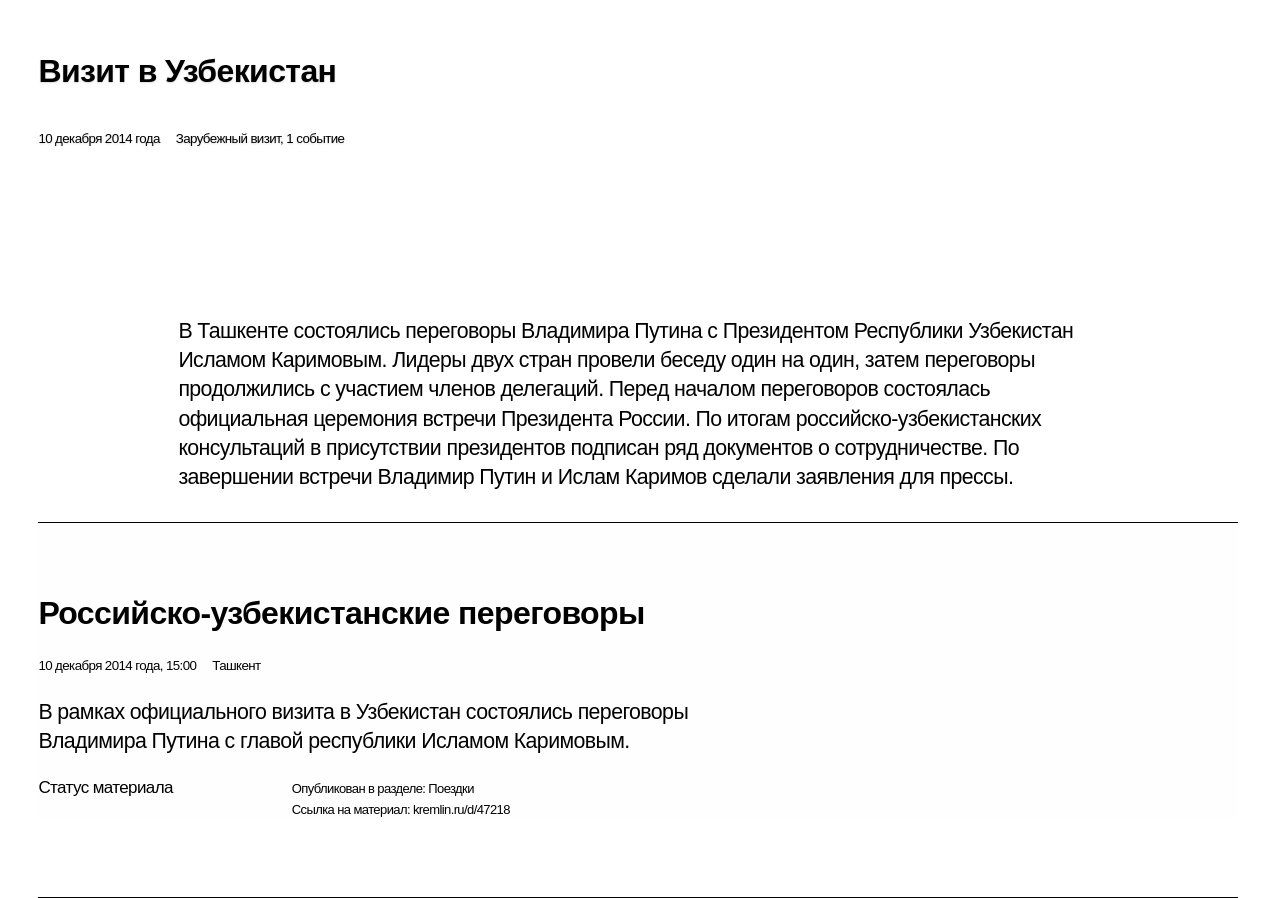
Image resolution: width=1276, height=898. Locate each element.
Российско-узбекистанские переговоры (341, 613)
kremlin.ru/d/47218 (461, 809)
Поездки (451, 788)
